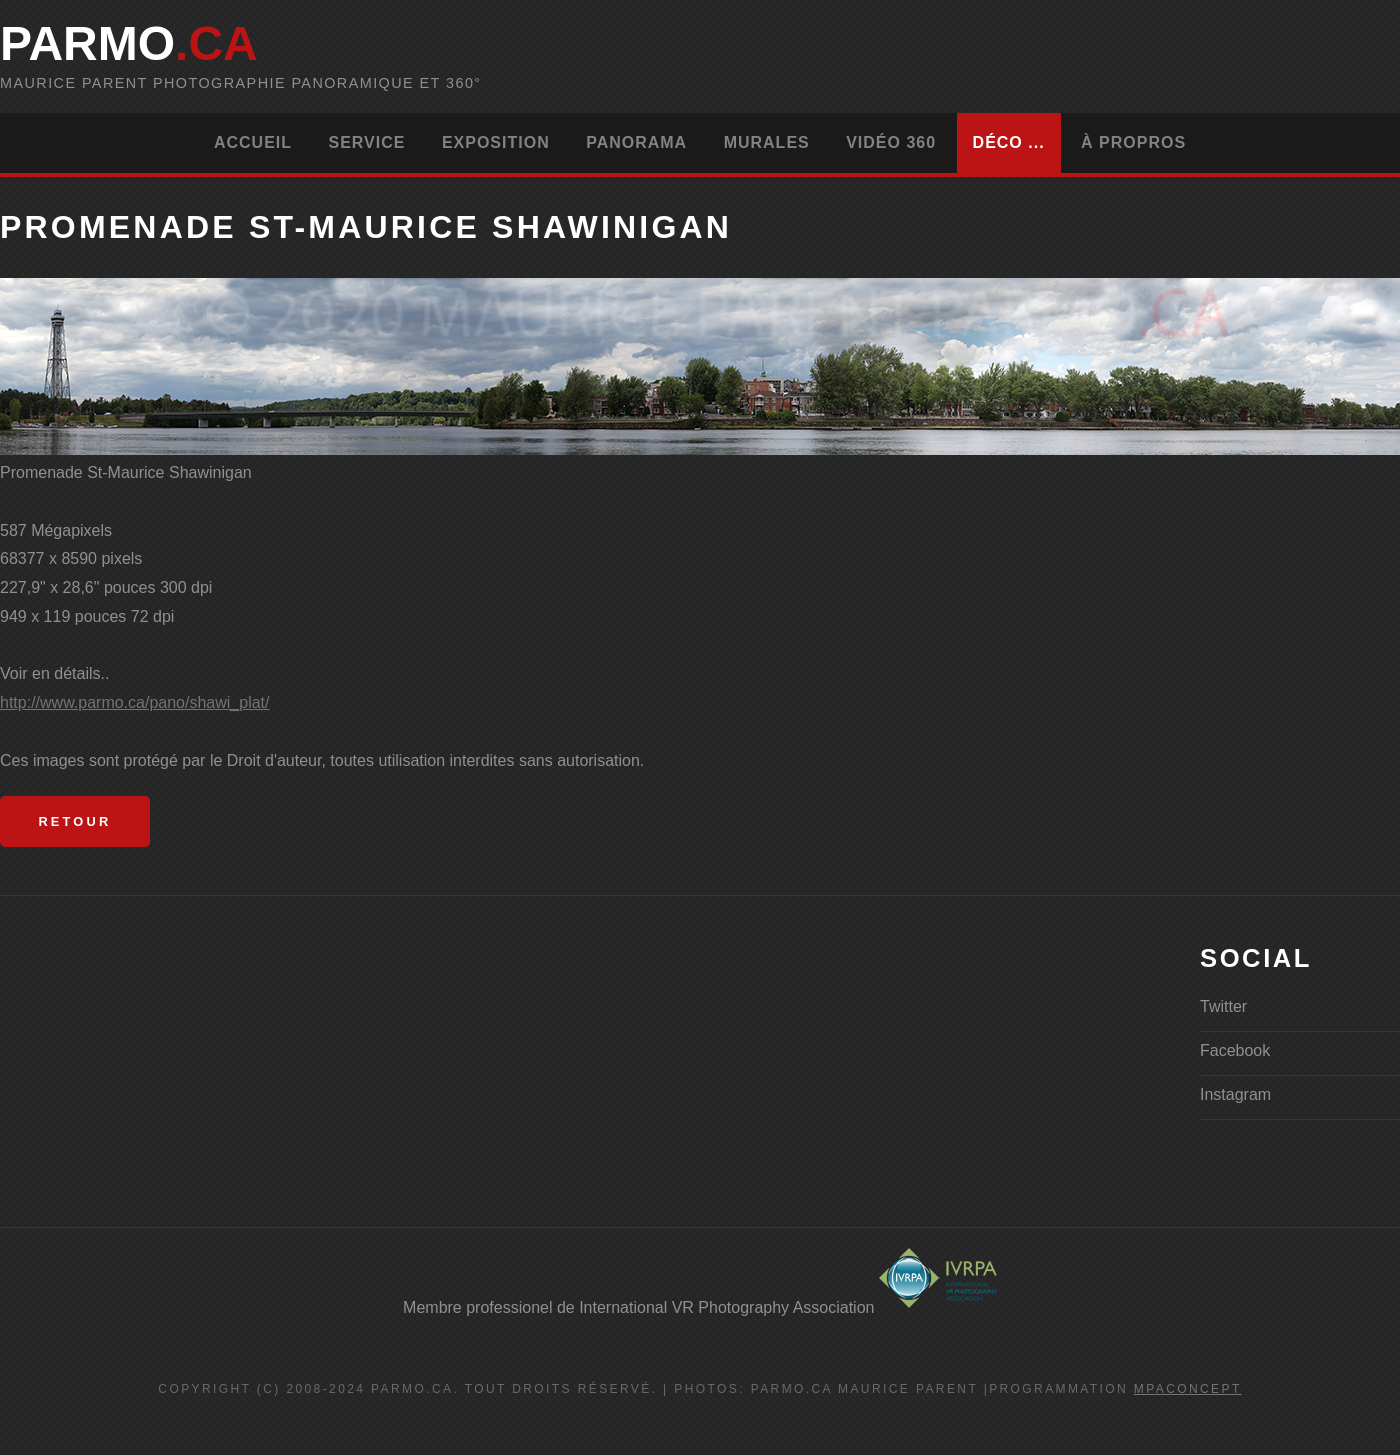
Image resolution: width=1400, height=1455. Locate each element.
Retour (74, 821)
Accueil (253, 142)
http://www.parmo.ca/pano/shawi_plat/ (134, 702)
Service (366, 142)
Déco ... (1009, 142)
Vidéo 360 (891, 142)
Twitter (1223, 1006)
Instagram (1235, 1094)
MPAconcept (1188, 1389)
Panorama (636, 142)
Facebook (1235, 1050)
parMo (129, 43)
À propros (1133, 142)
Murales (767, 142)
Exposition (496, 142)
